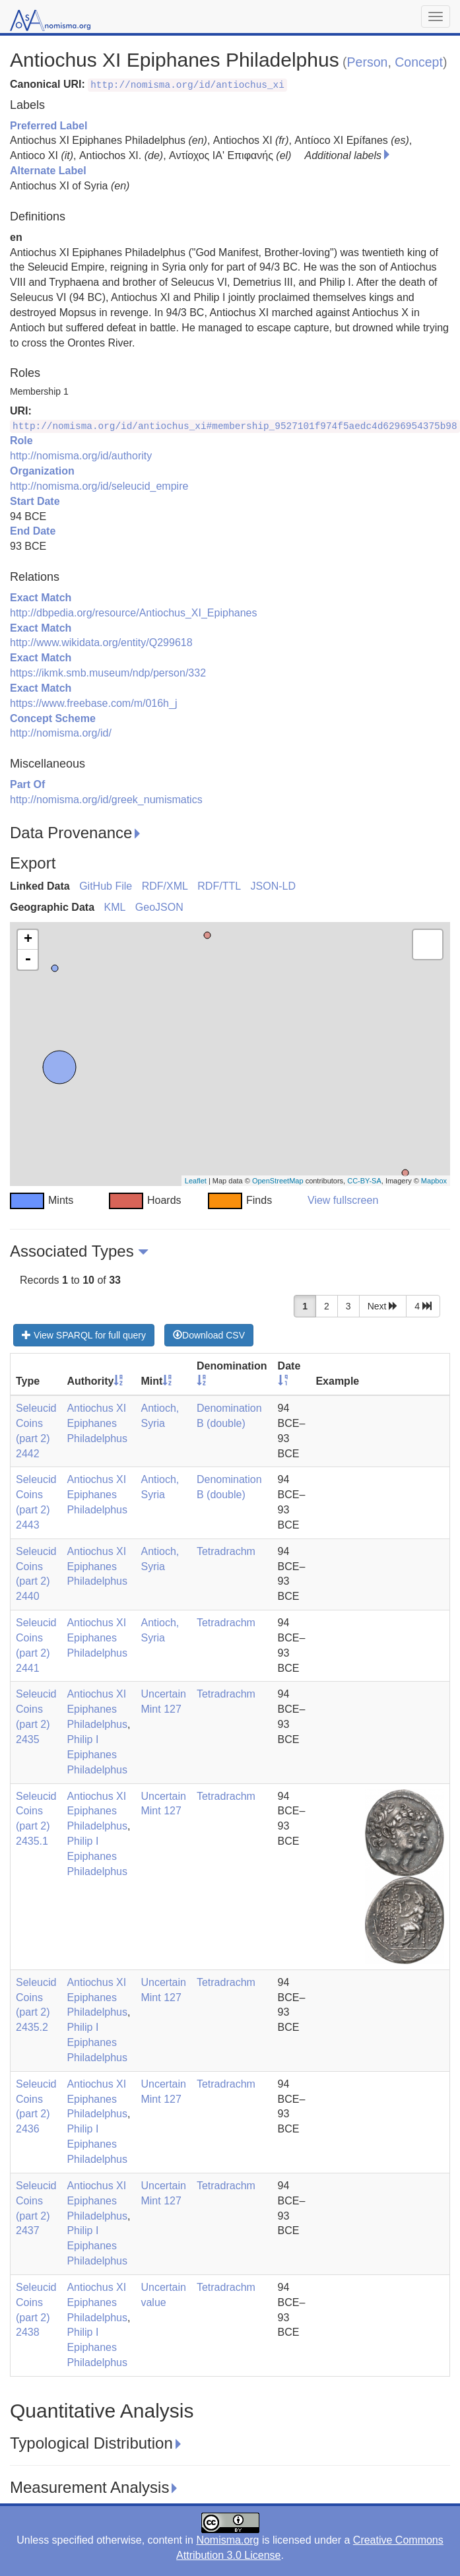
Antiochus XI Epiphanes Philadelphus (97, 1423)
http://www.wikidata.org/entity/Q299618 (101, 642)
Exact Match (40, 597)
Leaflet (196, 1181)
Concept (419, 62)
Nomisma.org (227, 2540)
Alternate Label (48, 170)
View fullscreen (343, 1200)
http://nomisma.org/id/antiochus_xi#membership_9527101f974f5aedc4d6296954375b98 (235, 426)
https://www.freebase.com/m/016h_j (93, 703)
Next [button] (383, 1306)
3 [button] (348, 1306)
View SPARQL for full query (84, 1335)
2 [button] (326, 1306)
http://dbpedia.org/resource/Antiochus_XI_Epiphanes (133, 612)
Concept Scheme (53, 718)
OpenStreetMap (278, 1181)
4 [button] (423, 1306)
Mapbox (434, 1181)
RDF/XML (165, 886)
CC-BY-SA (364, 1181)
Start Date (35, 501)
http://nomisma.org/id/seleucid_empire (99, 486)
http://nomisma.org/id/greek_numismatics (106, 799)
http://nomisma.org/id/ (61, 733)
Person (367, 62)
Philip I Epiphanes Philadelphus (97, 1754)
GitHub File (105, 886)
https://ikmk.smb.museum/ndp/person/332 (108, 672)
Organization (42, 471)
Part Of (27, 784)
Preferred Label (48, 125)
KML (114, 907)
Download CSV (209, 1335)
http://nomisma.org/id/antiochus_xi (187, 85)
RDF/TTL (219, 886)
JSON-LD (273, 886)
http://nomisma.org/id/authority (81, 455)
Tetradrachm (226, 1551)
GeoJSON (159, 907)
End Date (32, 531)
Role (21, 440)
